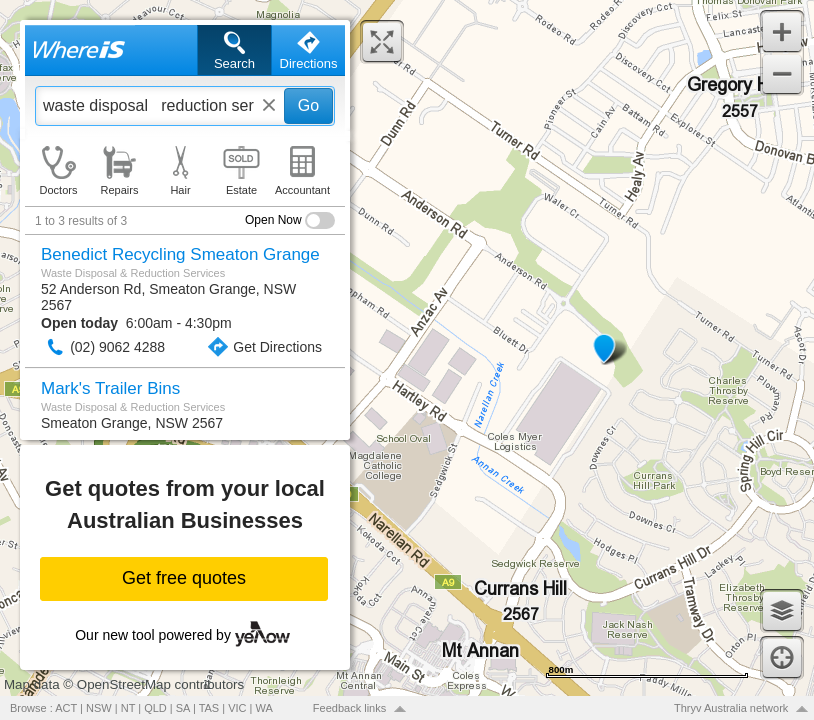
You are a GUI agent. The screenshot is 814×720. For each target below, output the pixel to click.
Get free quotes (184, 578)
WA (264, 708)
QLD (155, 708)
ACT (66, 708)
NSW (99, 708)
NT (128, 708)
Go (308, 105)
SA (183, 708)
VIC (237, 708)
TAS (209, 708)
